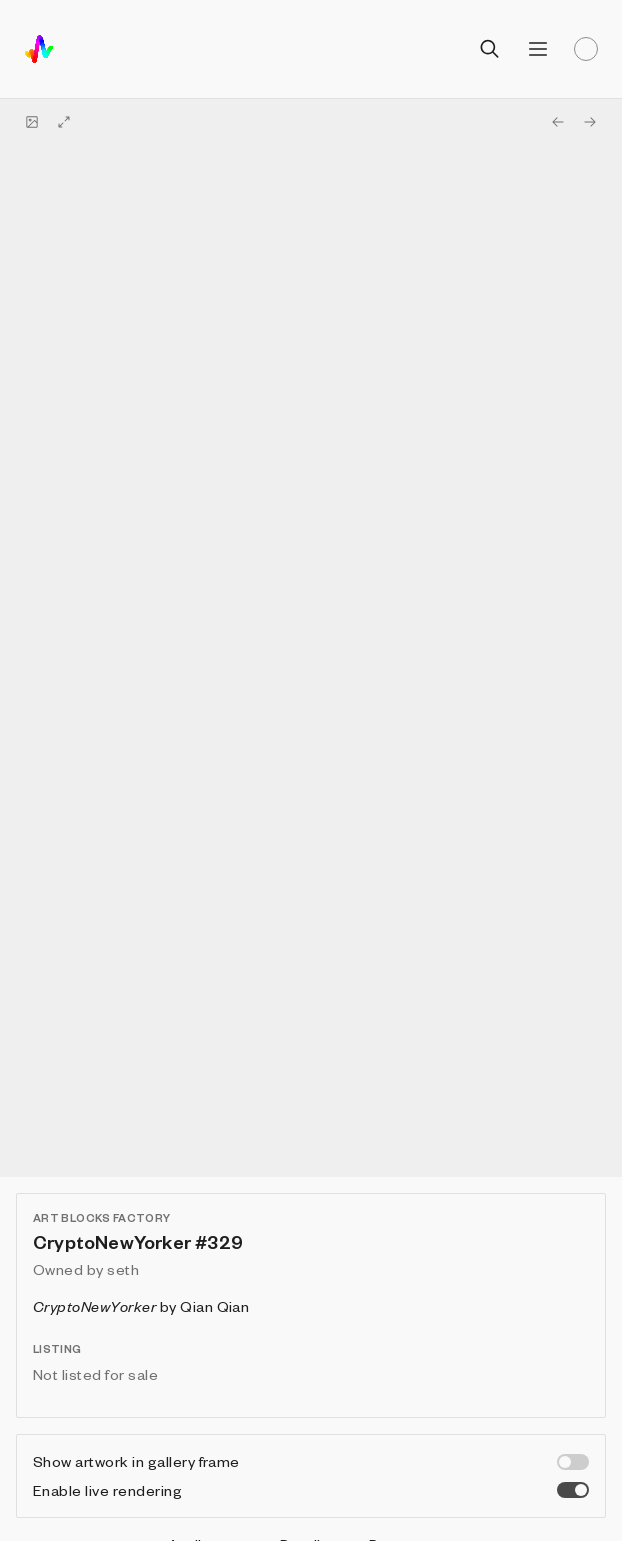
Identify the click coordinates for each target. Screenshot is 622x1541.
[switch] (573, 1462)
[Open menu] (538, 49)
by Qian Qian (141, 1306)
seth (123, 1269)
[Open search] (490, 49)
